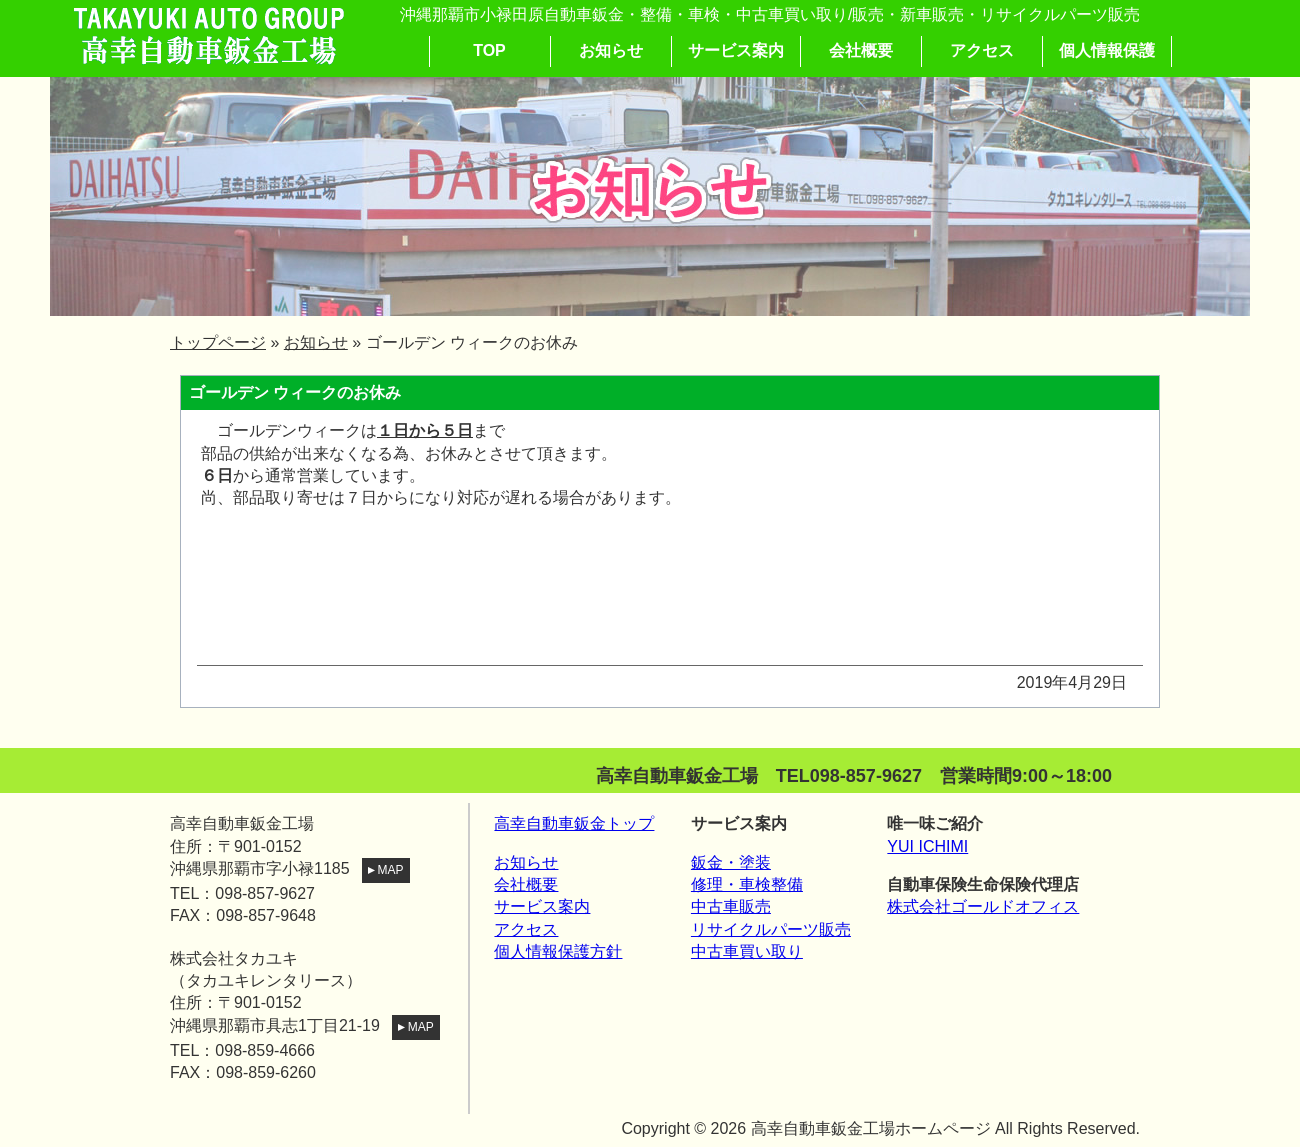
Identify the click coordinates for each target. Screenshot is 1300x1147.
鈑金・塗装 (731, 862)
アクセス (982, 50)
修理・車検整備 (747, 884)
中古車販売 (731, 906)
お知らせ (611, 50)
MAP (383, 870)
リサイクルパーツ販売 (771, 929)
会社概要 (861, 50)
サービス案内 (736, 50)
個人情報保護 (1107, 50)
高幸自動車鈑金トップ (574, 823)
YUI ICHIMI (927, 846)
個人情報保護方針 (558, 951)
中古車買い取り (747, 951)
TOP (489, 50)
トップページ (218, 342)
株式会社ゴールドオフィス (983, 906)
